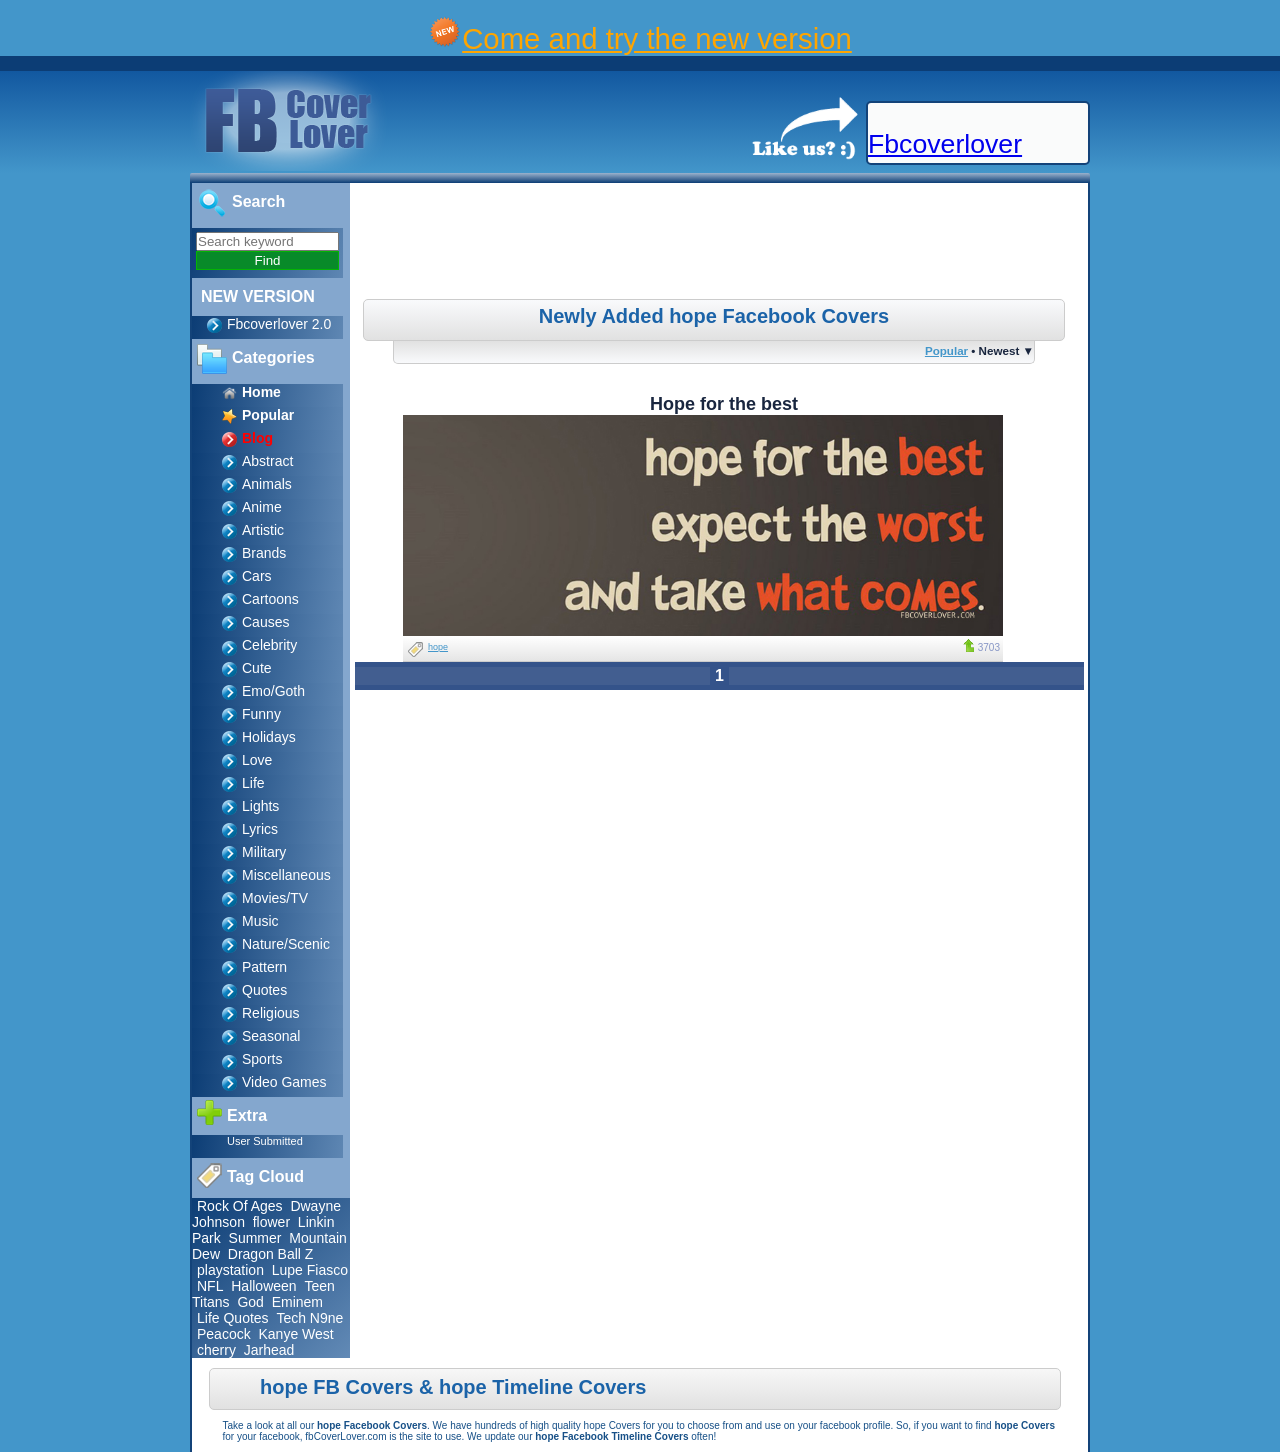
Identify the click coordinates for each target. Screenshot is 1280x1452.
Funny (261, 714)
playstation (230, 1270)
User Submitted (265, 1141)
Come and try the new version (657, 38)
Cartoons (270, 599)
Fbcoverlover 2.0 (279, 324)
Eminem (297, 1302)
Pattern (264, 967)
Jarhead (269, 1350)
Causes (265, 622)
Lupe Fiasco (310, 1270)
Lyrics (260, 829)
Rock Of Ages (240, 1206)
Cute (257, 668)
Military (264, 852)
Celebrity (269, 645)
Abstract (267, 461)
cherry (216, 1350)
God (250, 1302)
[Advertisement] (722, 244)
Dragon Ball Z (271, 1254)
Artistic (263, 530)
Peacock (224, 1334)
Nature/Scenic (286, 944)
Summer (255, 1238)
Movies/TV (275, 898)
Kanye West (295, 1334)
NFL (210, 1286)
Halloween (263, 1286)
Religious (271, 1013)
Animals (267, 484)
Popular (946, 350)
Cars (257, 576)
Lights (260, 806)
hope (438, 647)
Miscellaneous (286, 875)
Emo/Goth (273, 691)
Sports (262, 1059)
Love (257, 760)
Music (260, 921)
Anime (262, 507)
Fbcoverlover (945, 144)
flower (271, 1222)
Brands (264, 553)
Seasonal (271, 1036)
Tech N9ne (309, 1318)
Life (253, 783)
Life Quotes (233, 1318)
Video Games (284, 1082)
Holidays (269, 737)
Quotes (264, 990)
